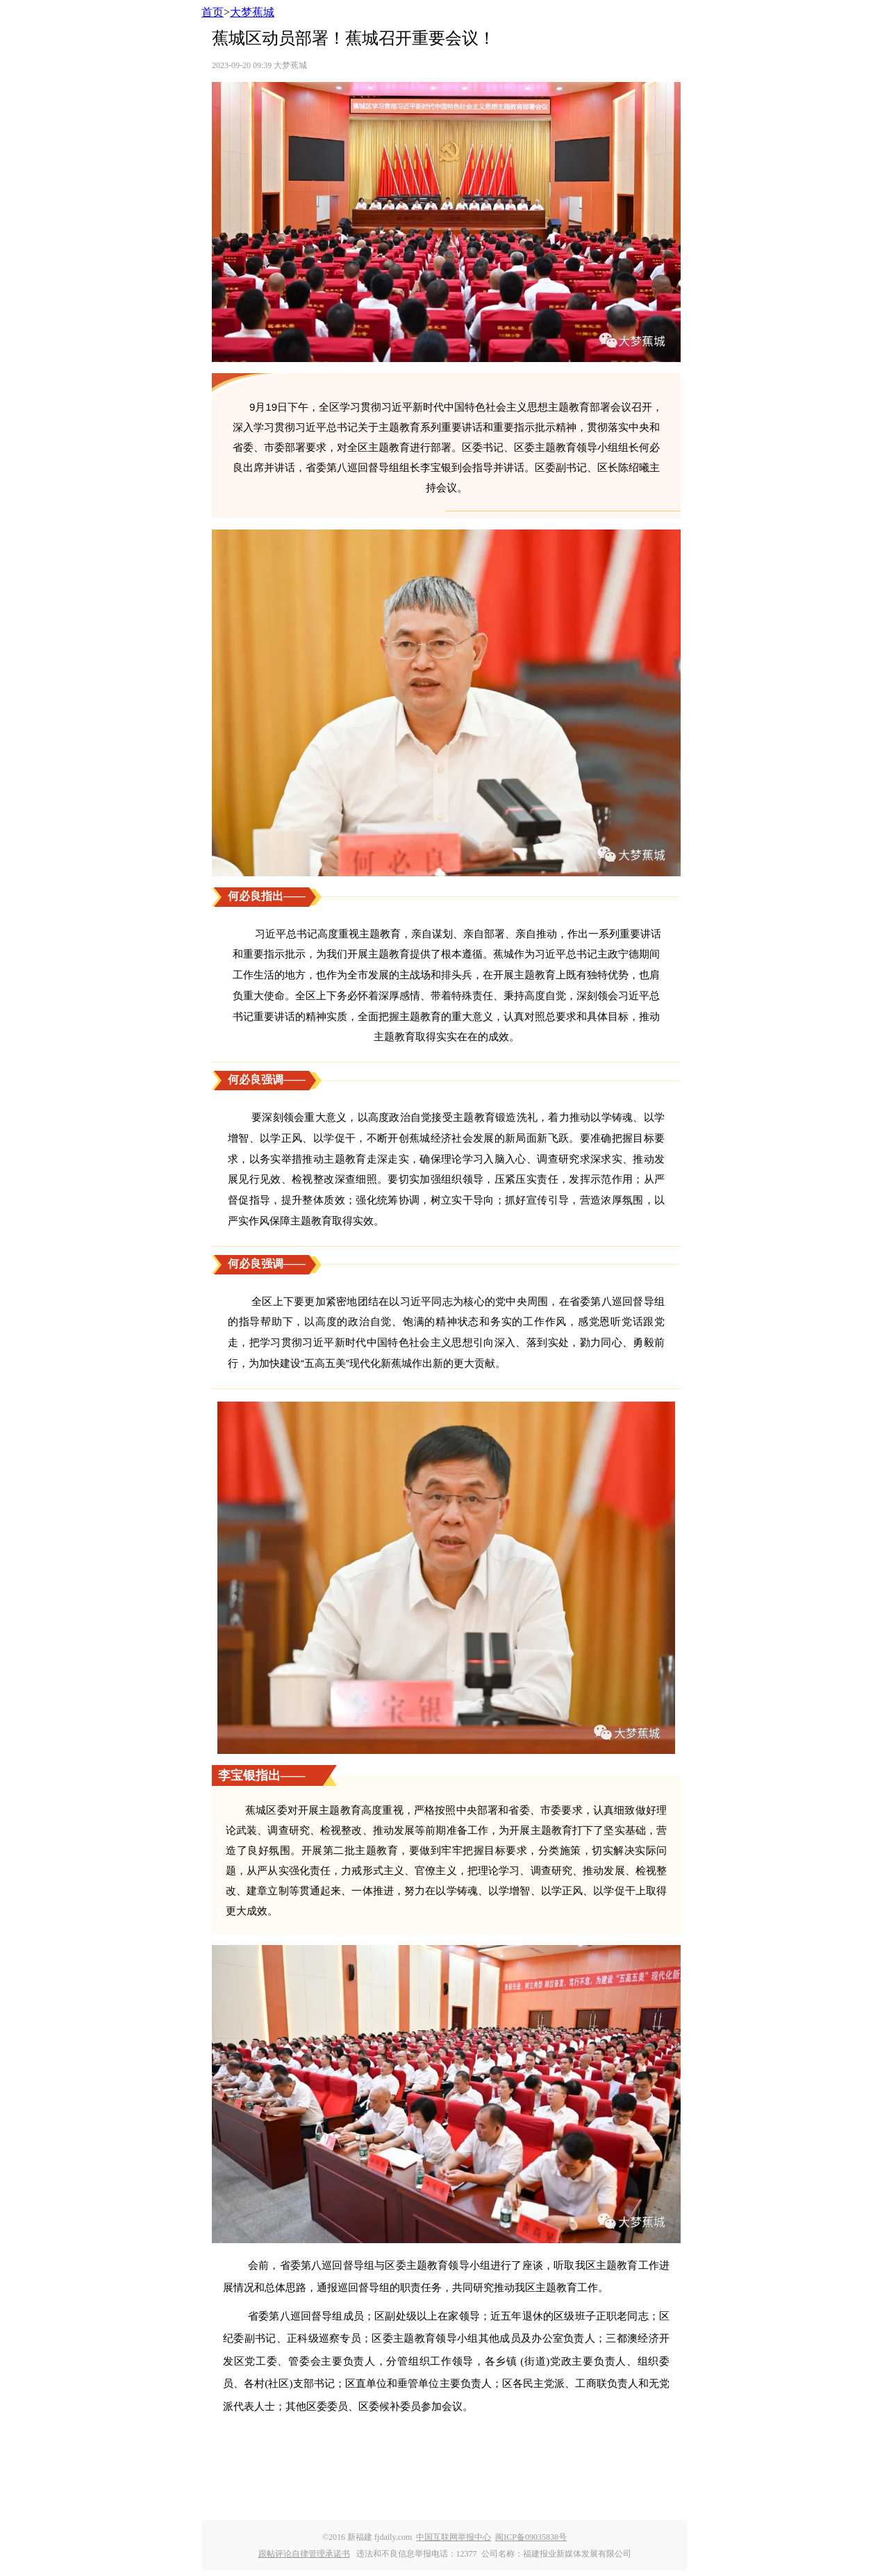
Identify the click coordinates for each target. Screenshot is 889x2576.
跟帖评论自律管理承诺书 (304, 2554)
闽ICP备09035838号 (531, 2537)
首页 (212, 12)
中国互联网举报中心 (453, 2537)
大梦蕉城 (252, 12)
